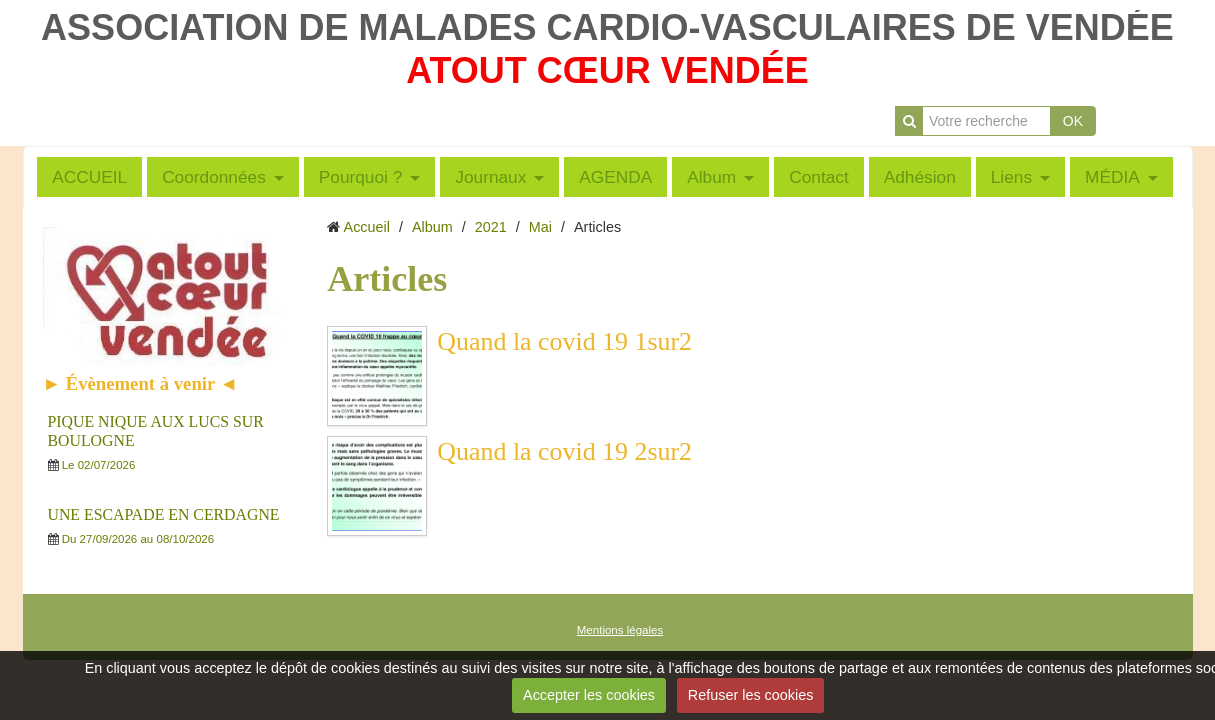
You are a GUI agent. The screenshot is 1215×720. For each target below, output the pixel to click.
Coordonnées (214, 177)
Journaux (490, 177)
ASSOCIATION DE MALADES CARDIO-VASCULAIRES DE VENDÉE (607, 27)
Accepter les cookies (589, 695)
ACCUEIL (89, 177)
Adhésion (920, 177)
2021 (491, 227)
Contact (819, 177)
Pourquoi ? (361, 177)
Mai (540, 227)
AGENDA (615, 177)
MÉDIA (1112, 177)
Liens (1011, 177)
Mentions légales (620, 630)
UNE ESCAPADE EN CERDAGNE (164, 514)
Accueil (367, 227)
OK (1073, 121)
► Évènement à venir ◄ (141, 383)
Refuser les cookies (751, 695)
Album (711, 177)
